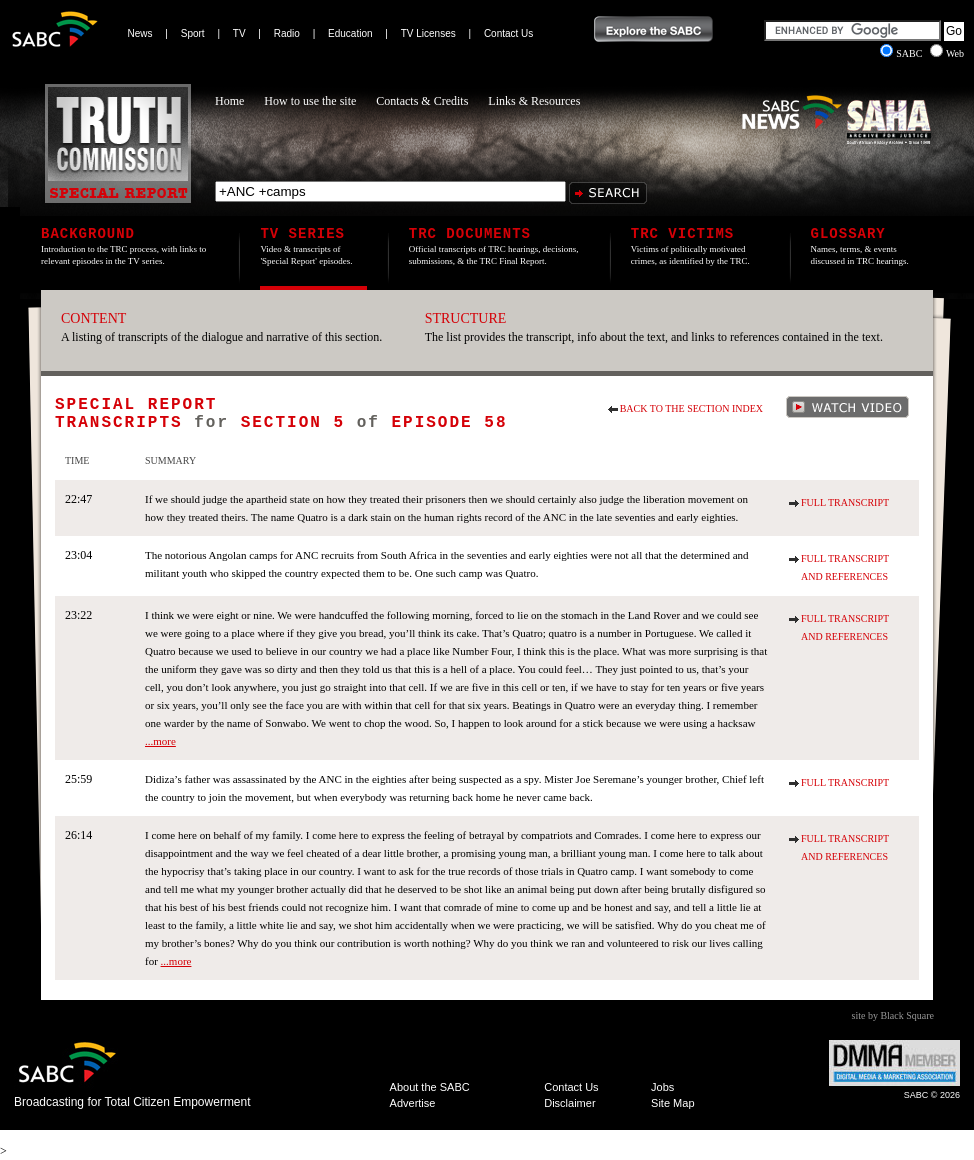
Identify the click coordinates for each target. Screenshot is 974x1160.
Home (229, 101)
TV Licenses (428, 33)
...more (160, 741)
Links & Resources (534, 101)
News (140, 33)
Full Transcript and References (845, 567)
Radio (287, 33)
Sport (193, 33)
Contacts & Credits (422, 101)
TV (239, 33)
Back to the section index (691, 408)
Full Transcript (845, 502)
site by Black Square (893, 1015)
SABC (902, 53)
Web (947, 53)
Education (350, 33)
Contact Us (508, 33)
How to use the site (310, 101)
